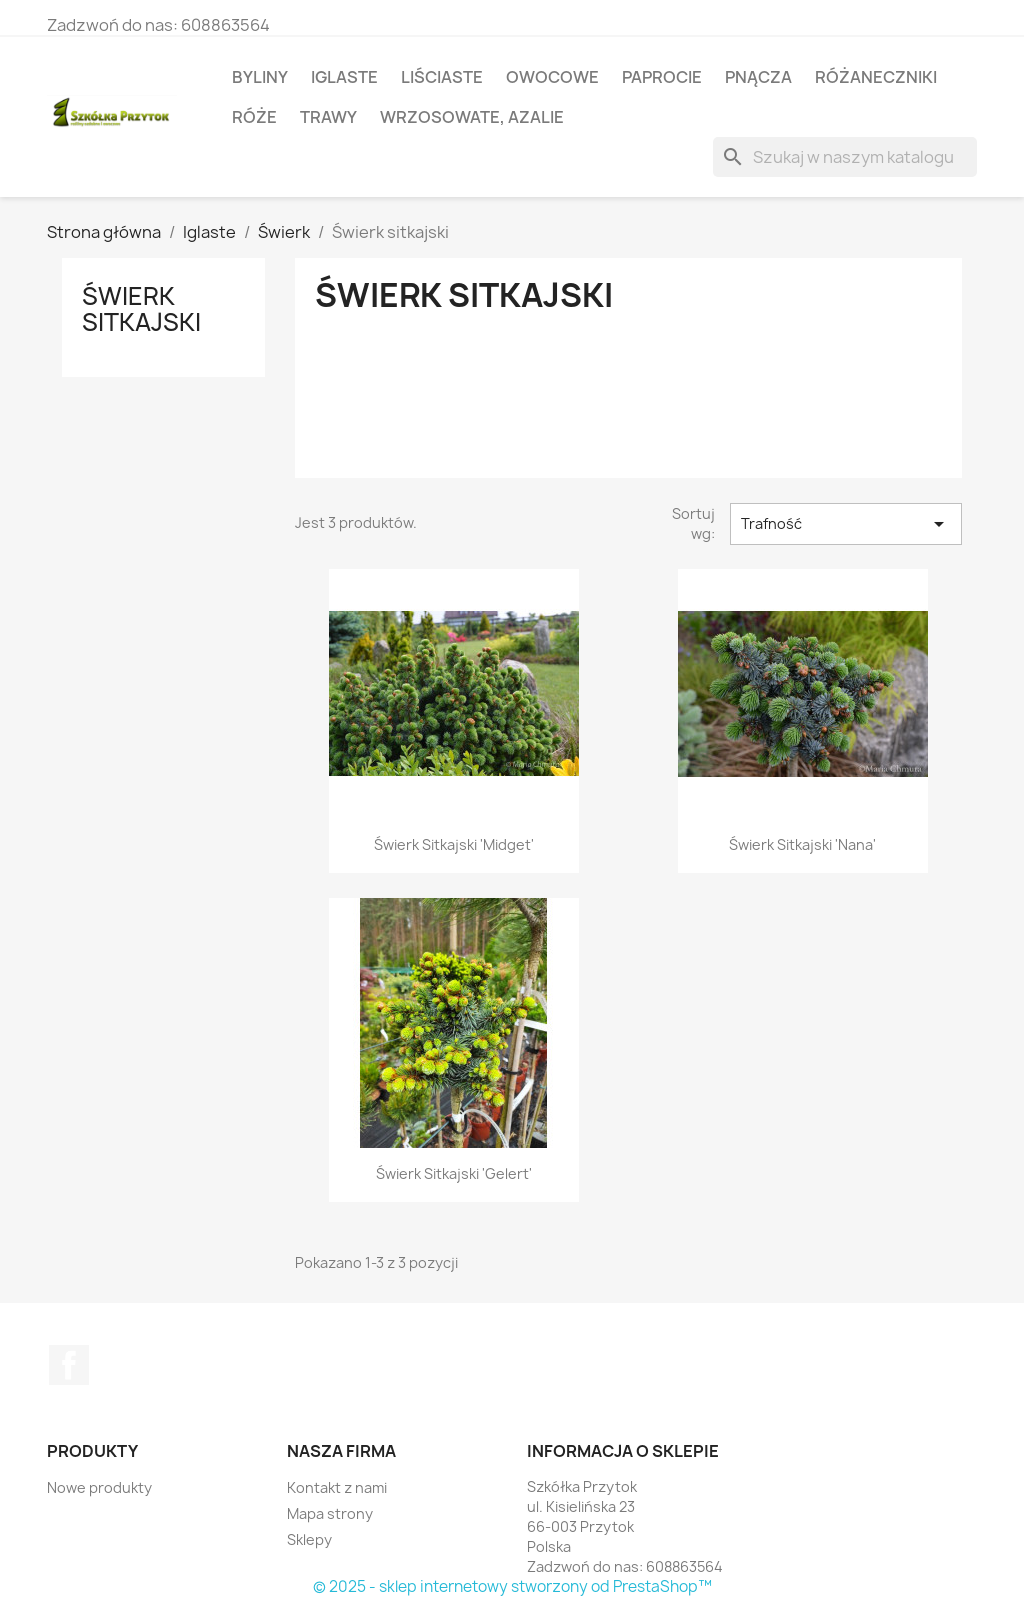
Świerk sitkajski (141, 309)
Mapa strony (330, 1513)
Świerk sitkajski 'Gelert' (454, 1173)
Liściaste (442, 77)
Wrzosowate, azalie (472, 117)
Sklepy (309, 1539)
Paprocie (662, 77)
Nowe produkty (99, 1487)
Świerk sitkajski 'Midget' (454, 844)
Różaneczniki (876, 77)
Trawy (328, 117)
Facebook (69, 1365)
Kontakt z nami (337, 1487)
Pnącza (758, 77)
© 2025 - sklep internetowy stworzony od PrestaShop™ (512, 1586)
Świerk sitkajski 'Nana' (802, 844)
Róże (254, 117)
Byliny (260, 77)
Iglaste (344, 77)
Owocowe (552, 77)
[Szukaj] (845, 157)
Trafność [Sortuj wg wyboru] (846, 524)
